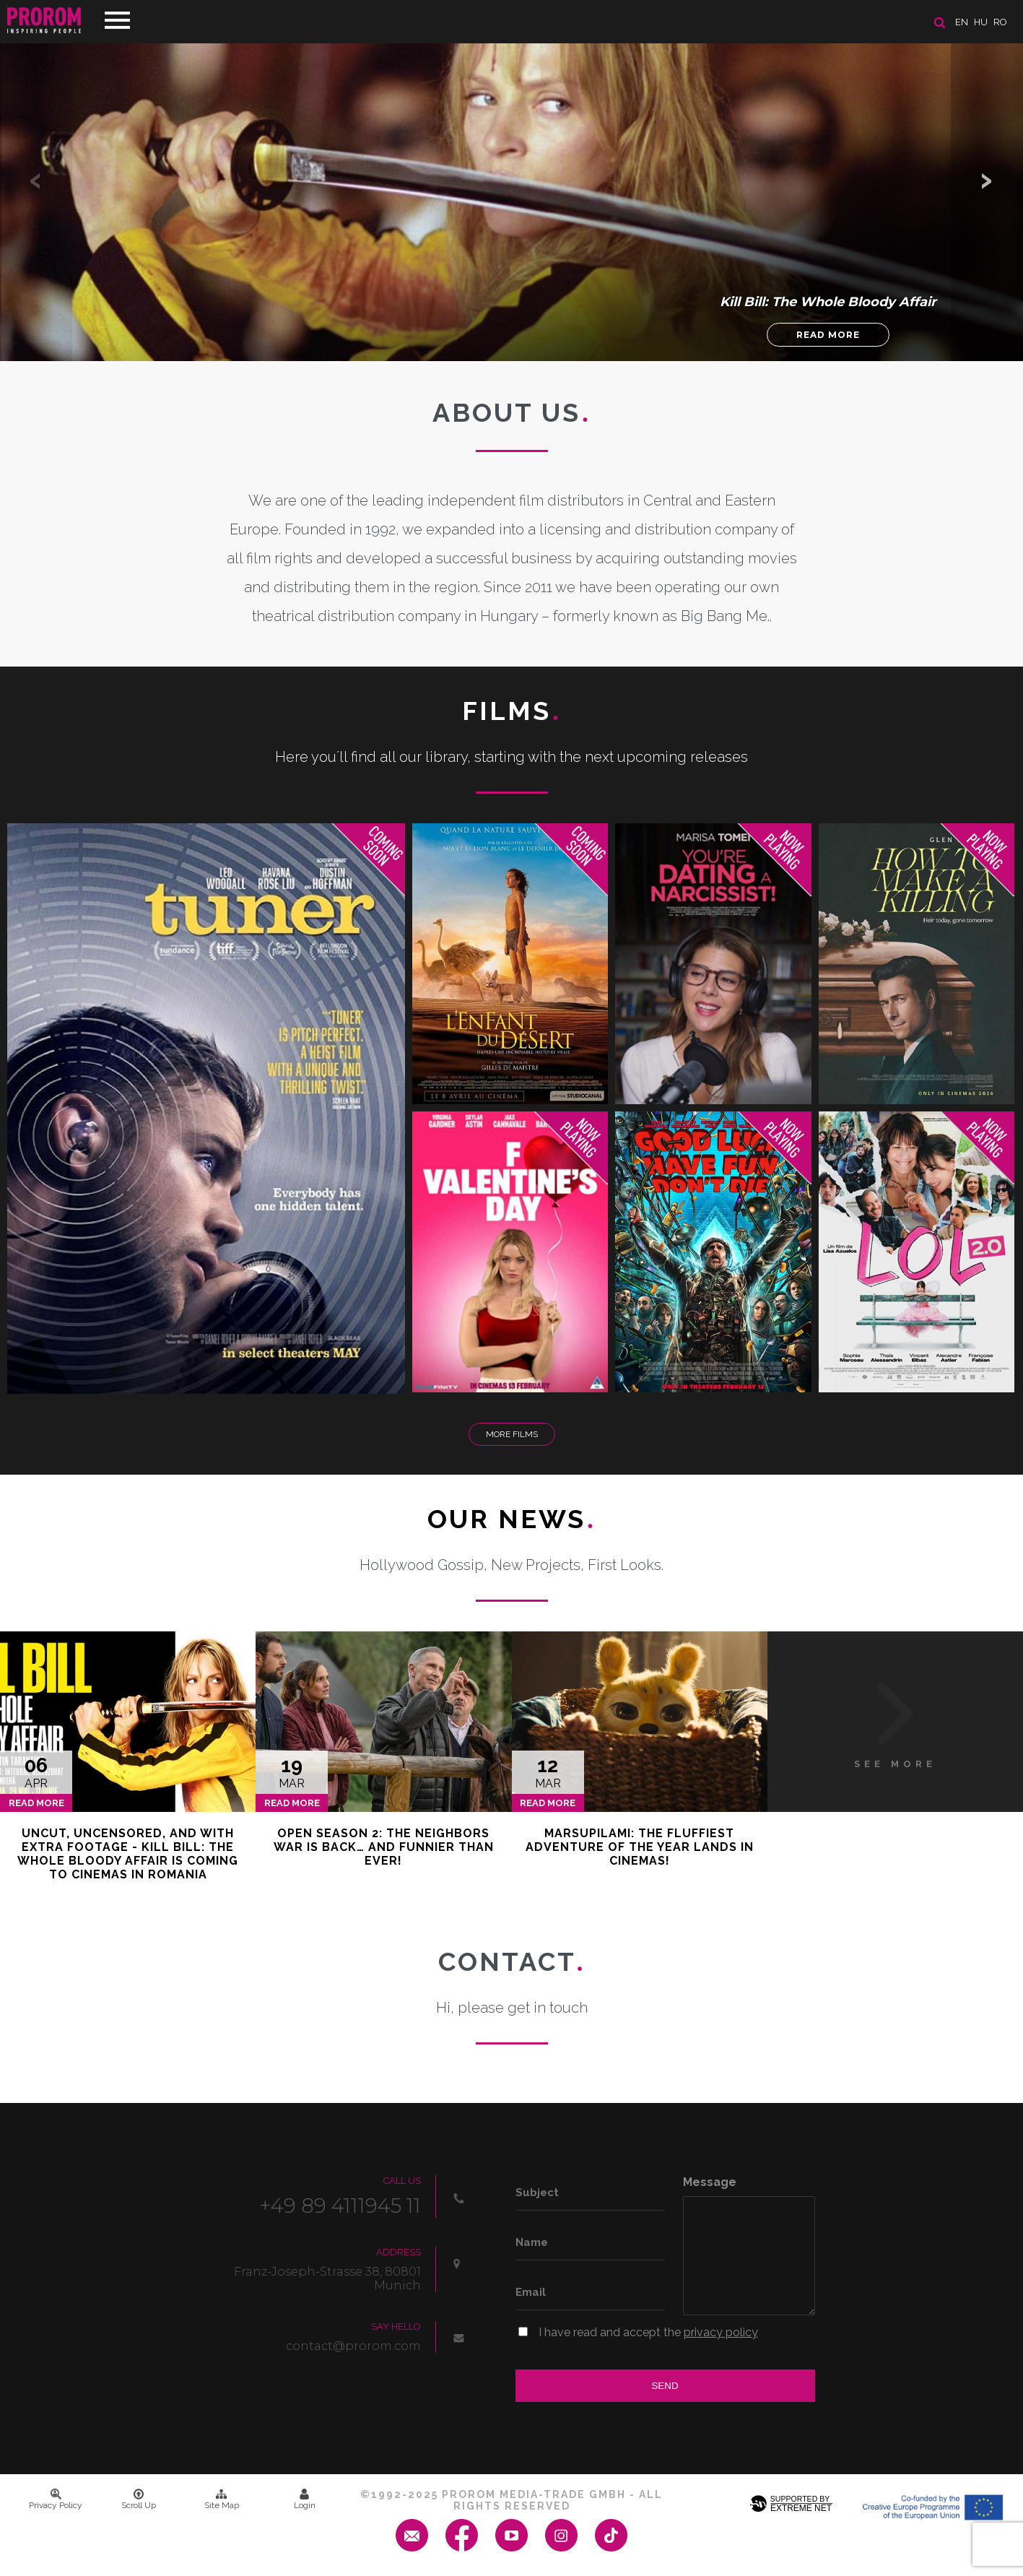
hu (981, 22)
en (961, 22)
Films (511, 710)
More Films (512, 1434)
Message (709, 2182)
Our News (511, 1519)
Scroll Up (138, 2499)
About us (511, 412)
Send (664, 2385)
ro (1000, 22)
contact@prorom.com (353, 2346)
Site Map (221, 2499)
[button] (987, 180)
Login (304, 2499)
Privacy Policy (55, 2499)
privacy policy (721, 2332)
